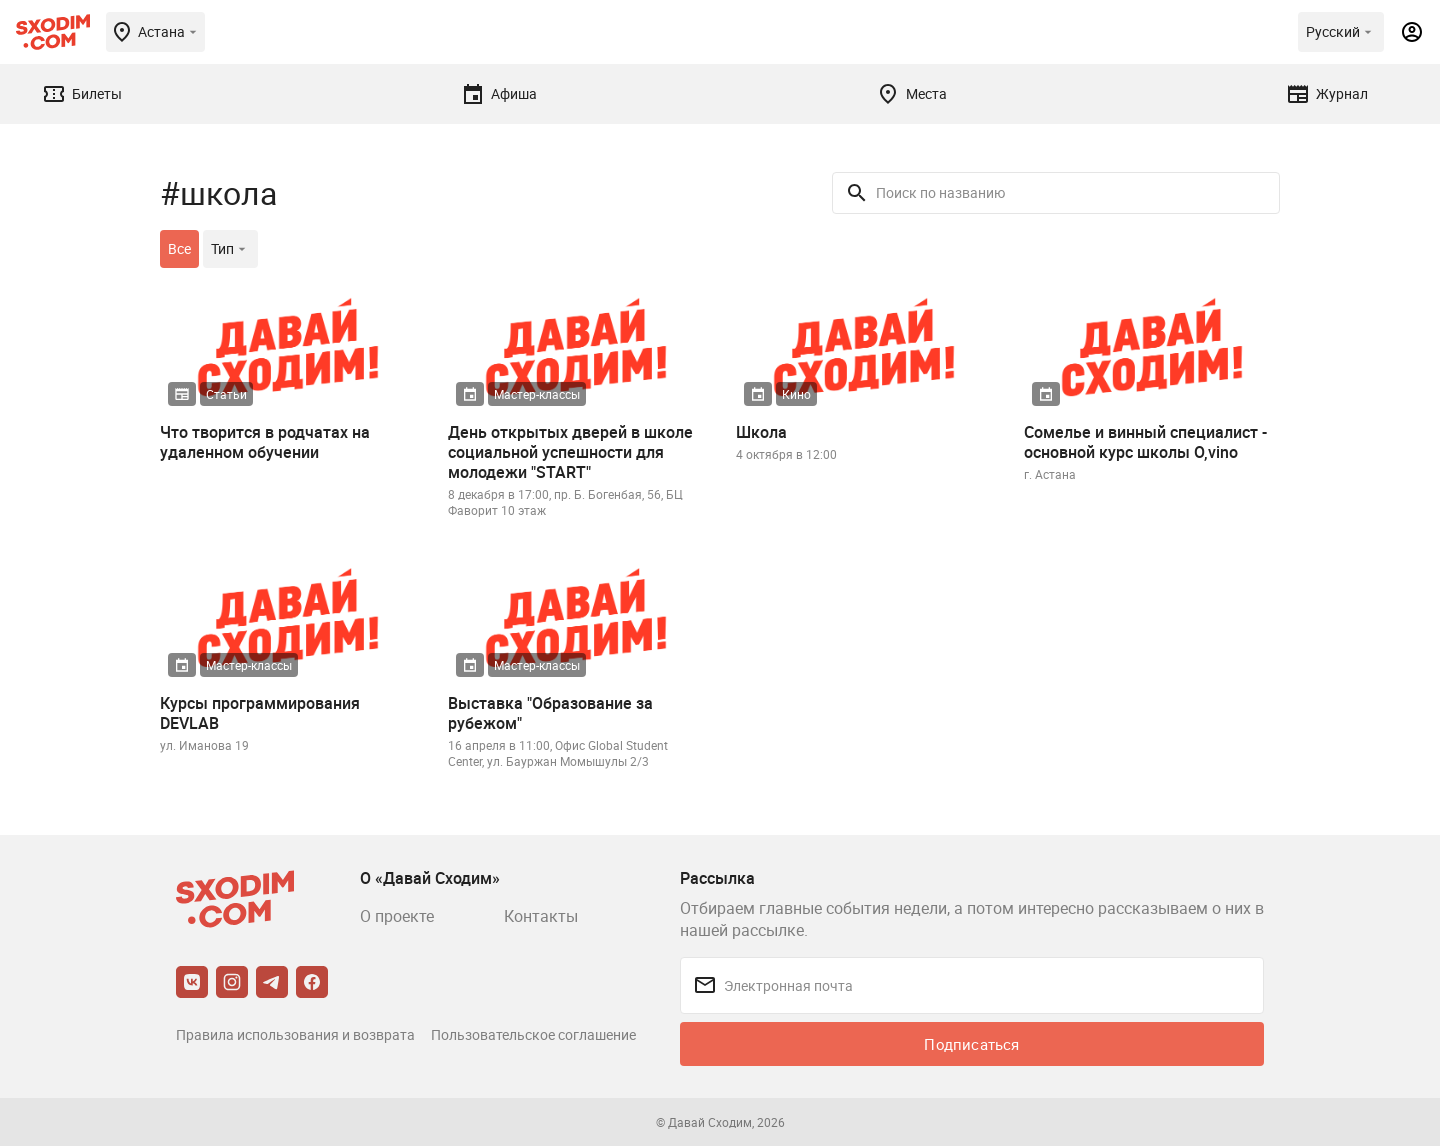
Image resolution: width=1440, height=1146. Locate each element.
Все (179, 248)
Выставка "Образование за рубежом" (550, 713)
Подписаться (971, 1044)
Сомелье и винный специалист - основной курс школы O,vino (1145, 442)
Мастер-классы (537, 394)
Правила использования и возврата (295, 1034)
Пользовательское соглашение (533, 1034)
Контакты (541, 916)
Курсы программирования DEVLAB (260, 713)
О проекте (397, 916)
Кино (796, 394)
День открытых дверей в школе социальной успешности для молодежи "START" (570, 452)
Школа (761, 432)
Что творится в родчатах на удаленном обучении (265, 442)
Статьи (226, 394)
